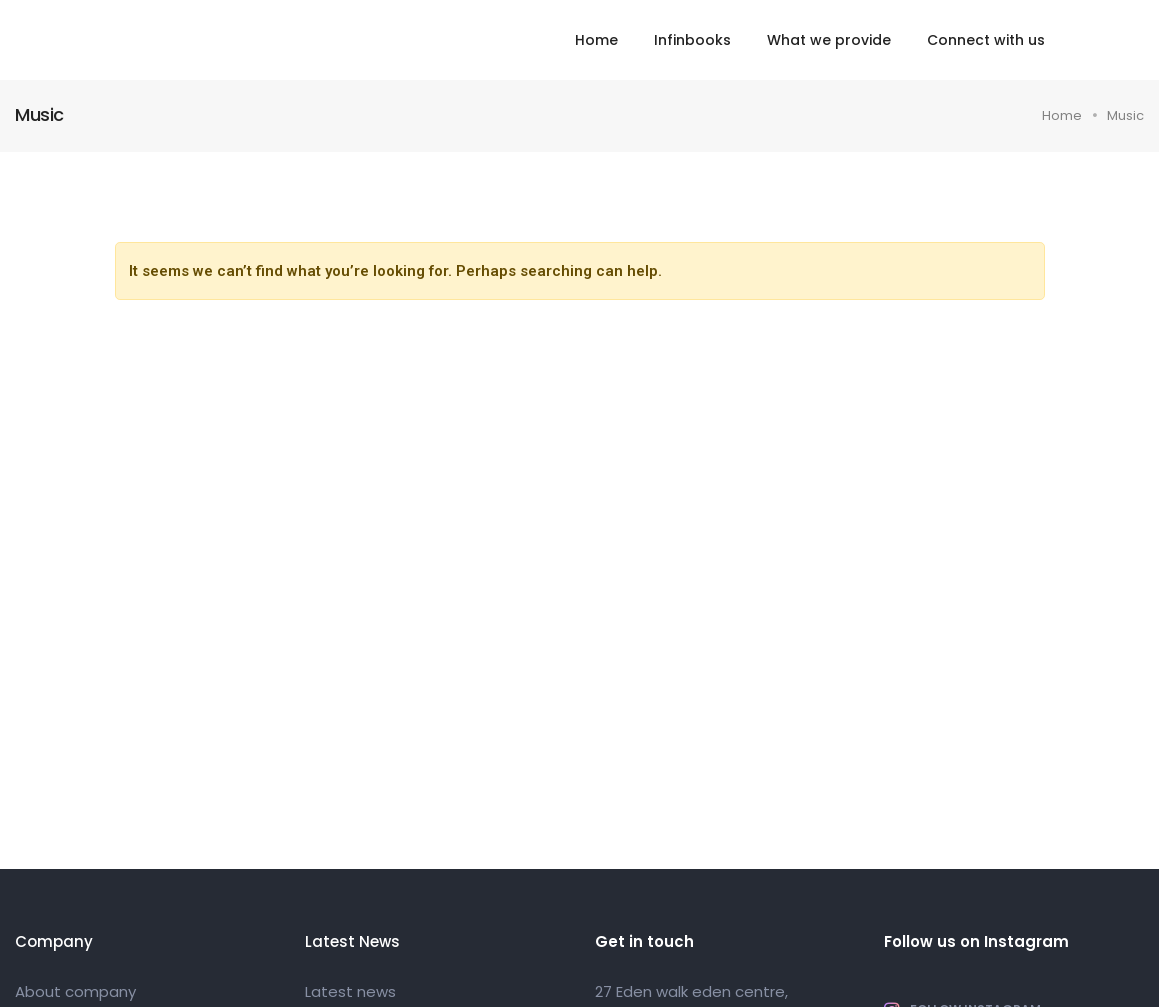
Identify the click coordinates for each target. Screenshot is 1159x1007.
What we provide (829, 40)
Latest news (350, 991)
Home (596, 40)
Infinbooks (692, 40)
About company (75, 991)
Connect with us (986, 40)
